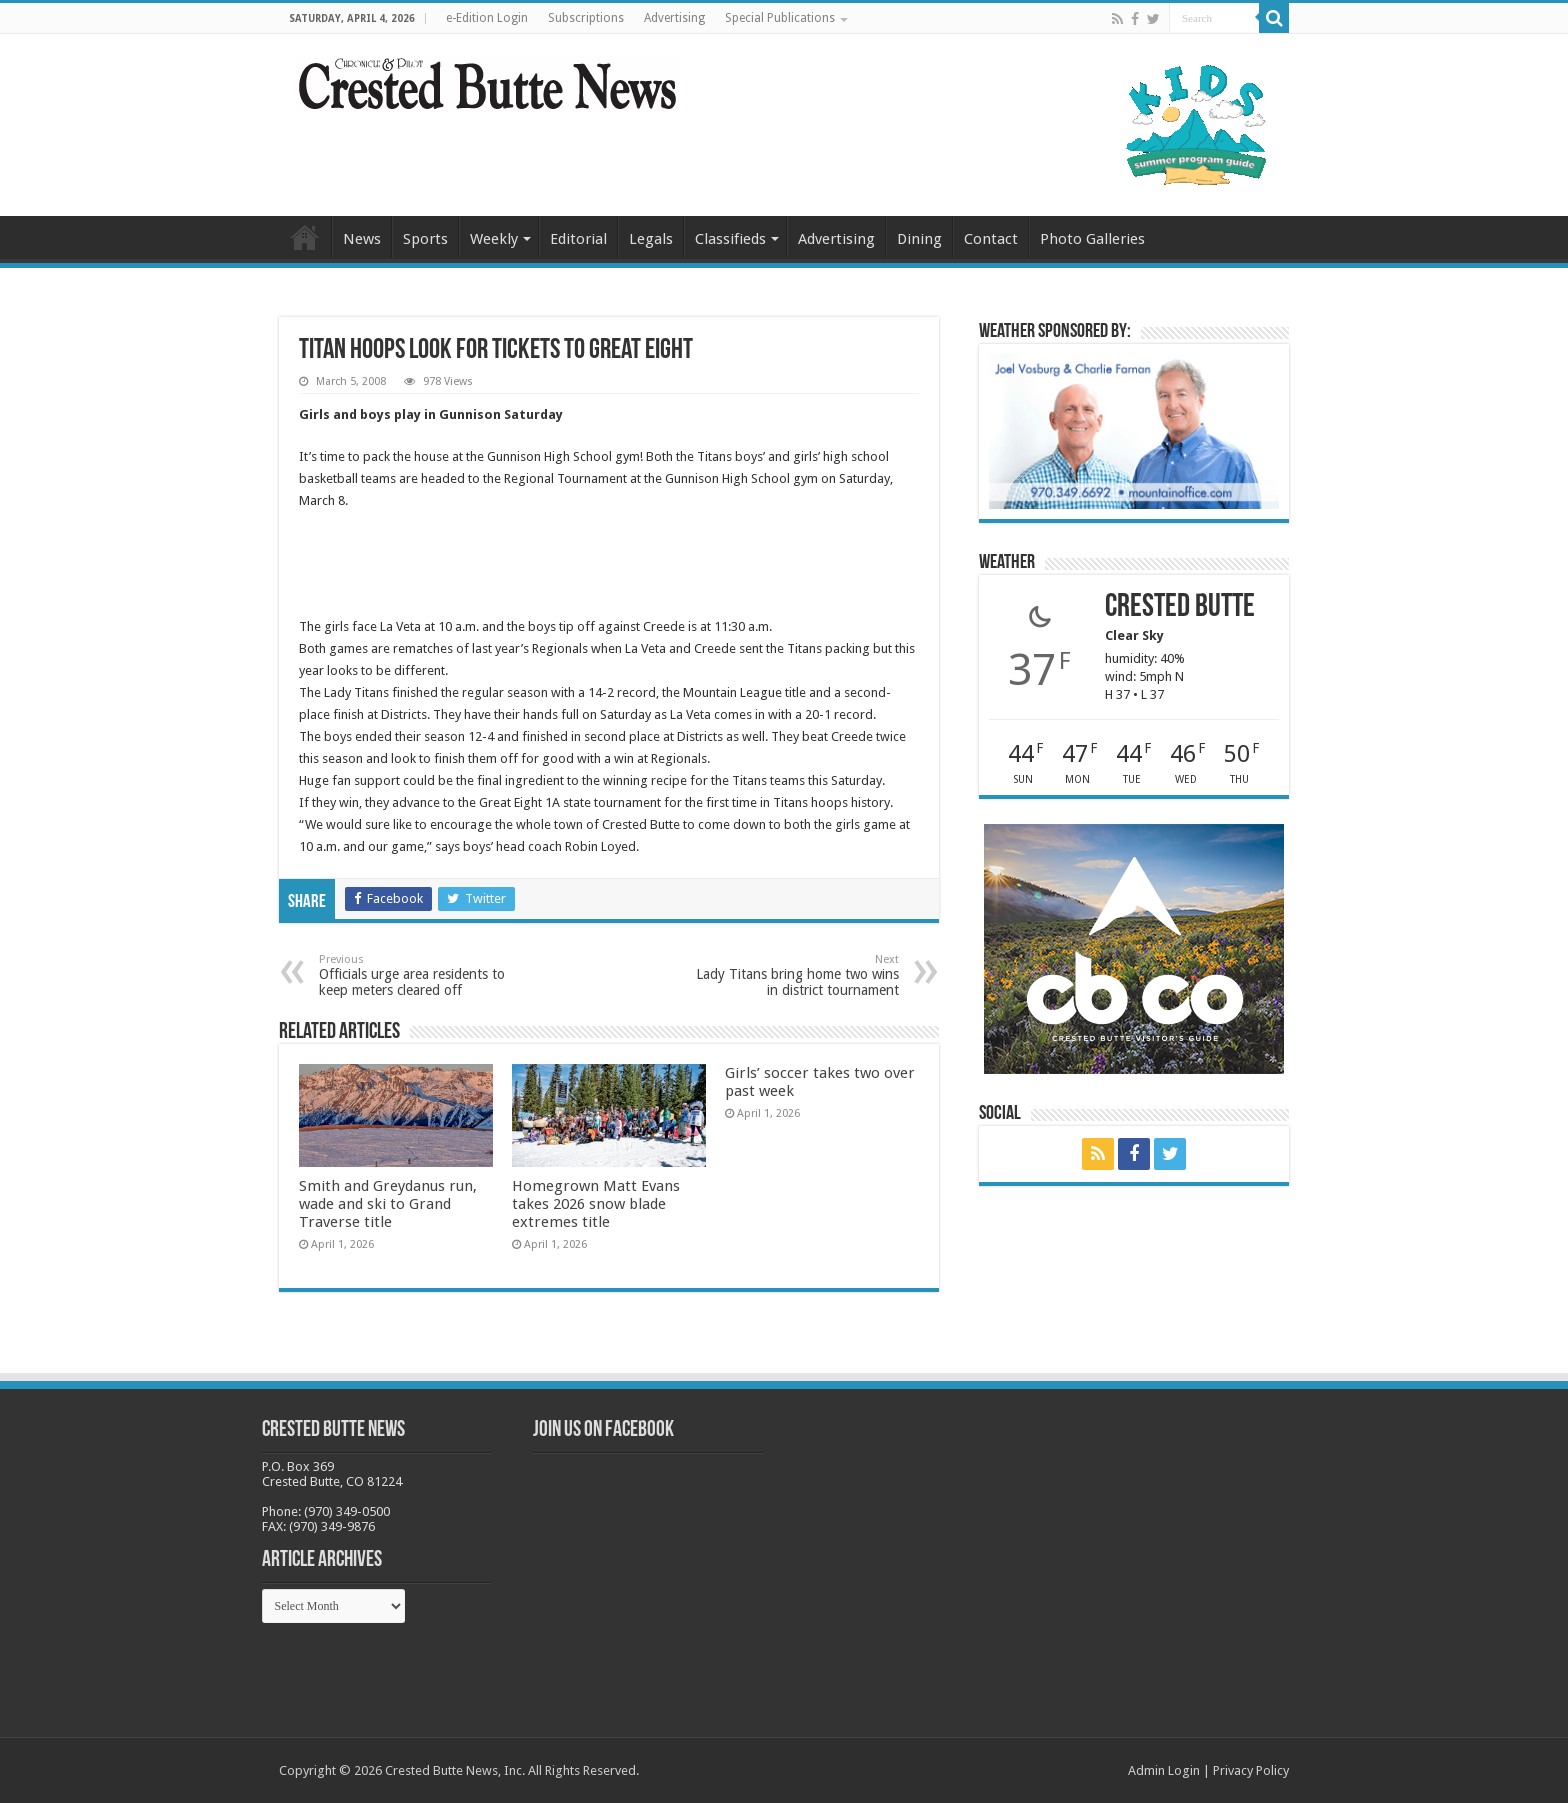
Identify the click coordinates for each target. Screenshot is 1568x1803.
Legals (651, 239)
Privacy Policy (1251, 1770)
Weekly (494, 239)
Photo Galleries (1092, 239)
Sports (425, 239)
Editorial (578, 239)
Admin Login (1164, 1770)
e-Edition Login (487, 18)
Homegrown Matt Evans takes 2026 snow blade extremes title (596, 1204)
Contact (991, 239)
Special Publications (780, 18)
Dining (919, 239)
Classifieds (730, 239)
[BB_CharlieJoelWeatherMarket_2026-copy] (1134, 430)
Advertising (674, 18)
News (362, 239)
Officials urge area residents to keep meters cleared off (421, 975)
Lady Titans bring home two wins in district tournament (796, 975)
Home (305, 237)
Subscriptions (586, 18)
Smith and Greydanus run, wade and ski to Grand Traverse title (388, 1204)
